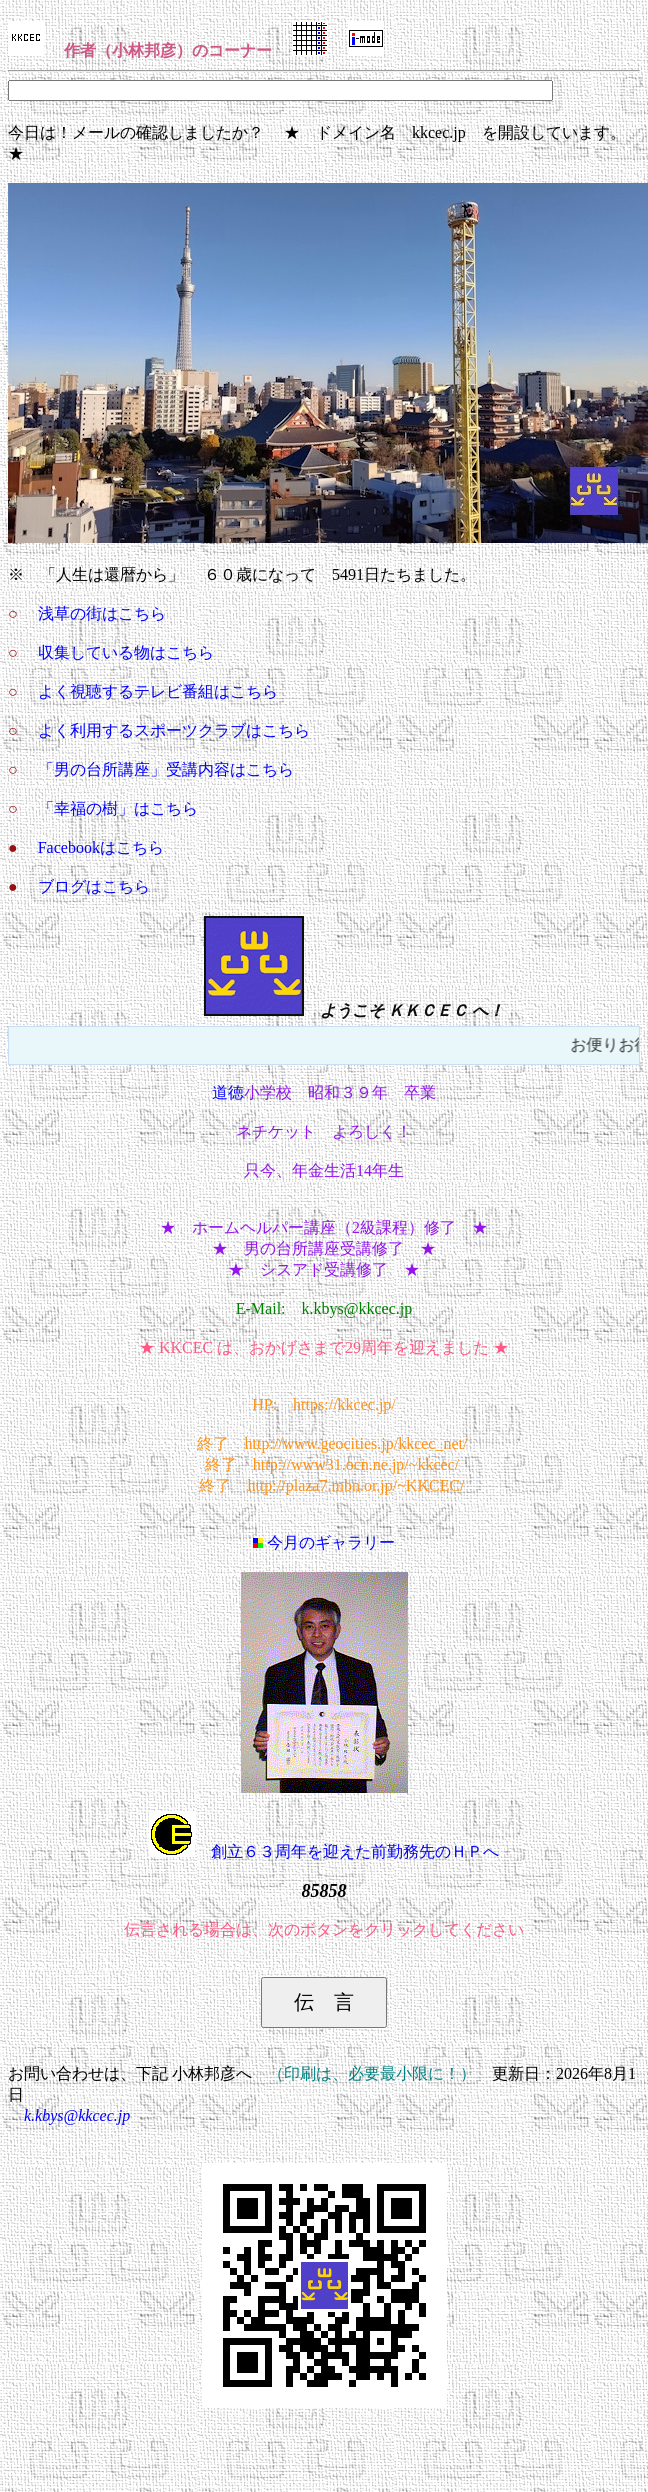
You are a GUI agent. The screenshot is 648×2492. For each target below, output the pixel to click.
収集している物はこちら (126, 652)
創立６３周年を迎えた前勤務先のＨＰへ (324, 1851)
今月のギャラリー (324, 1542)
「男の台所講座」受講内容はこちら (166, 769)
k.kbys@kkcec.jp (77, 2115)
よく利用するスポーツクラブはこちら (174, 730)
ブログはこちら (94, 886)
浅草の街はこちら (102, 613)
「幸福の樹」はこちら (118, 808)
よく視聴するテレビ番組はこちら (158, 691)
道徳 (228, 1092)
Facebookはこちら (101, 847)
